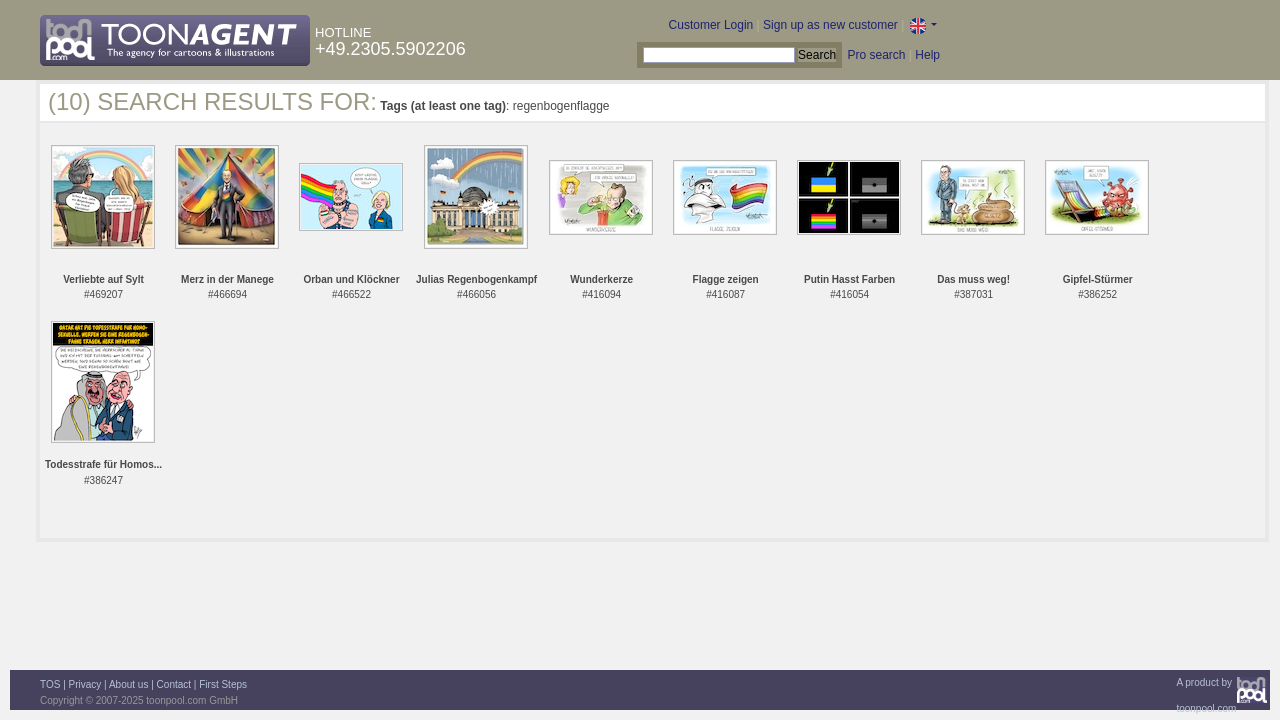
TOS (50, 684)
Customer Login (711, 25)
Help (927, 55)
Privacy (85, 684)
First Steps (223, 684)
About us (128, 684)
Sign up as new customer (830, 25)
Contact (174, 684)
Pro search (876, 55)
